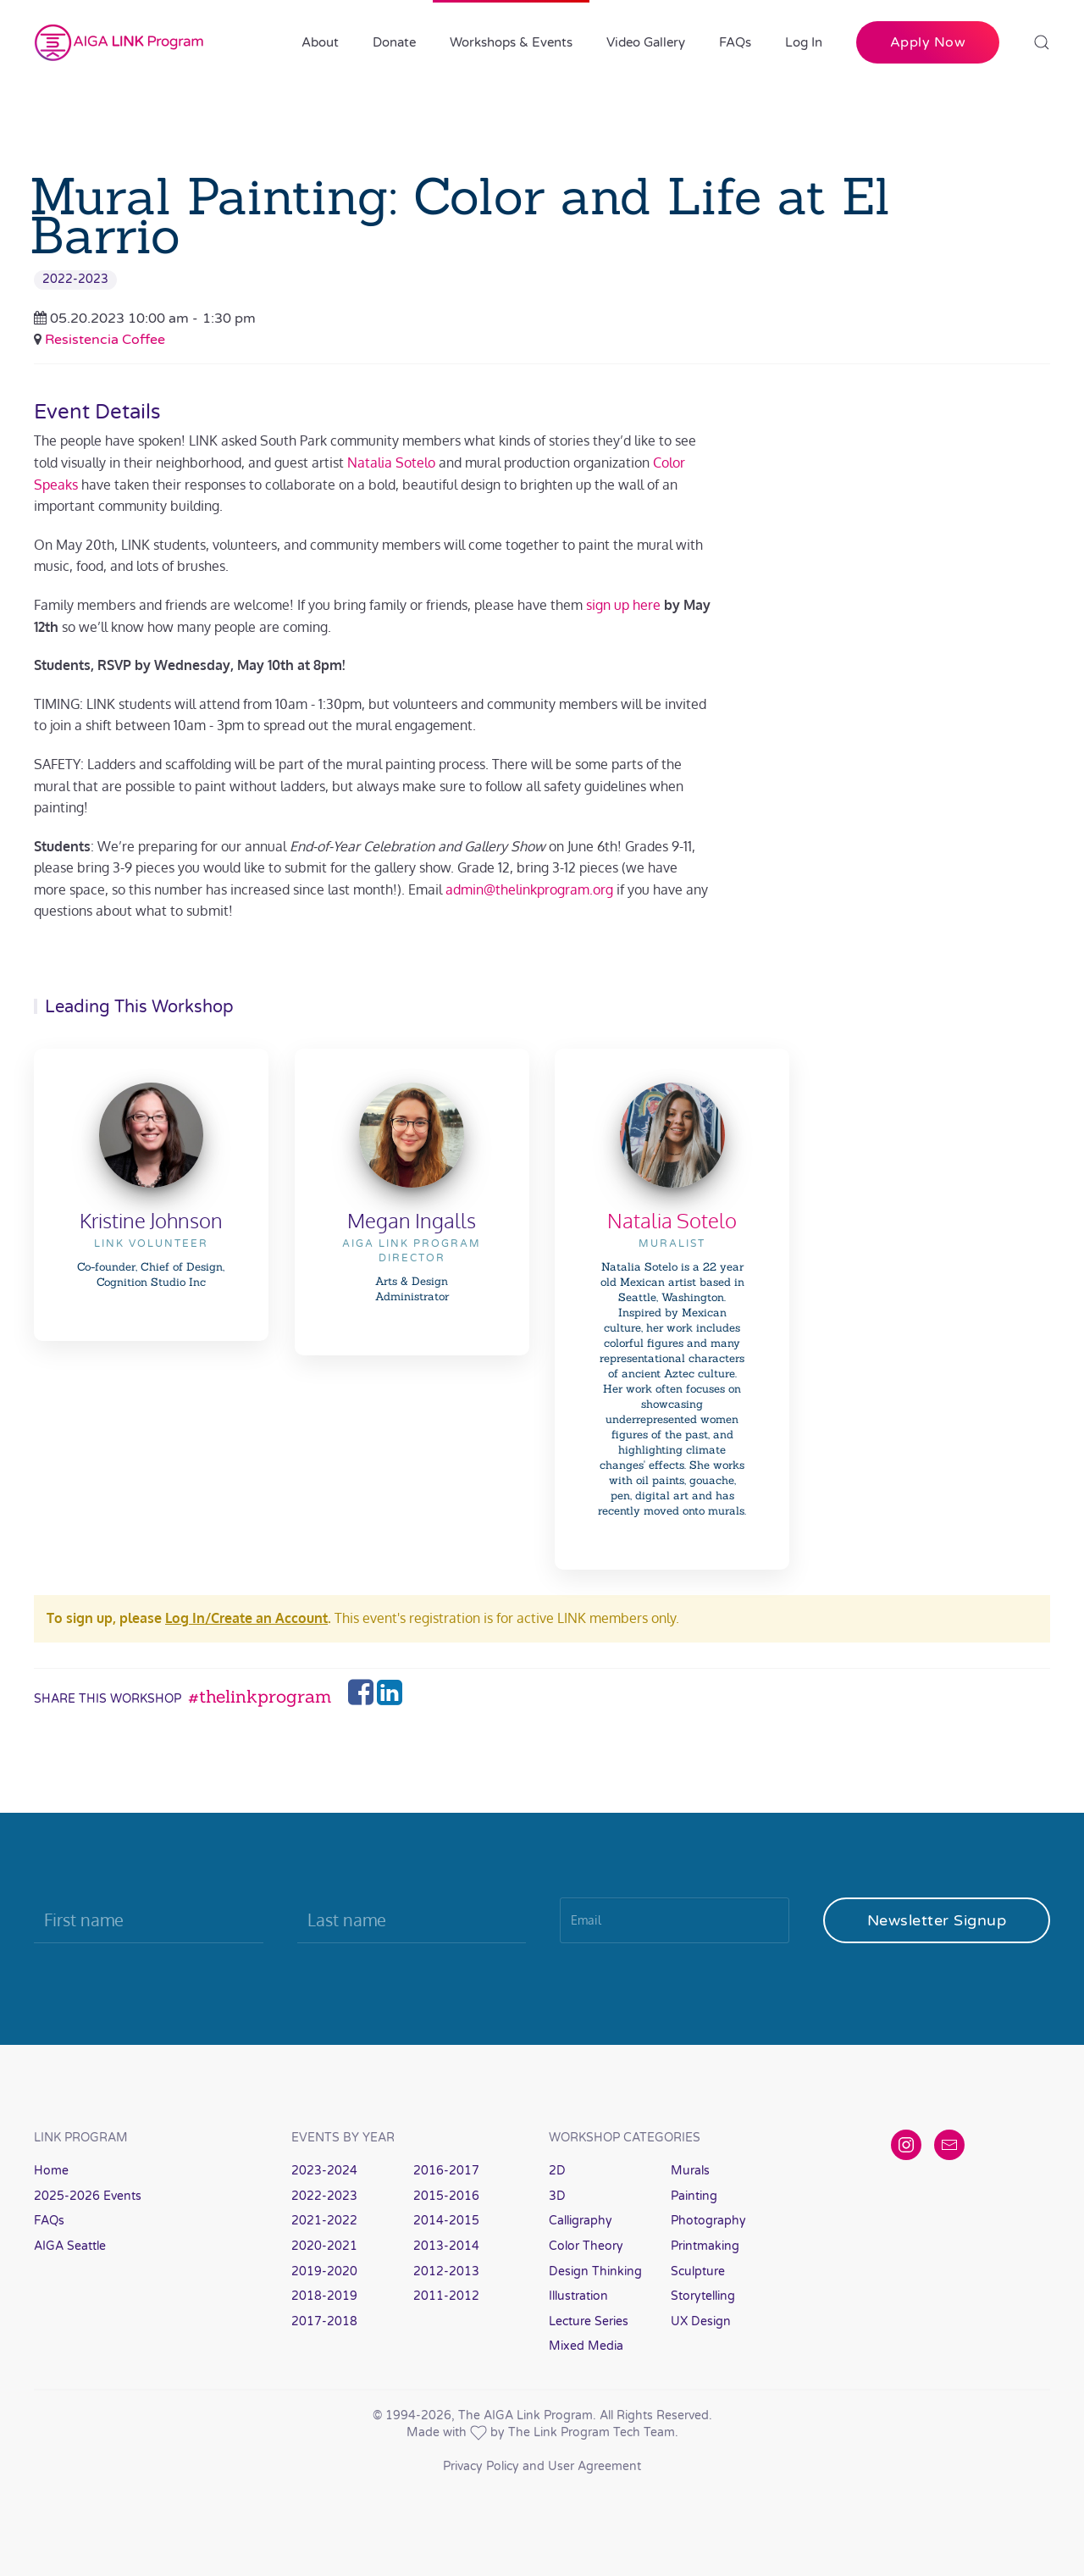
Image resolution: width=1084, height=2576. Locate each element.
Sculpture (698, 2271)
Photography (708, 2220)
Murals (690, 2170)
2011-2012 (446, 2296)
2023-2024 (324, 2170)
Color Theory (586, 2246)
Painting (694, 2196)
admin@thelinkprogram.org (529, 889)
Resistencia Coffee (105, 339)
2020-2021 (324, 2246)
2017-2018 (324, 2321)
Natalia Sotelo (391, 462)
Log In (803, 42)
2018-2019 (324, 2296)
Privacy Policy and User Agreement (542, 2466)
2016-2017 (446, 2170)
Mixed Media (586, 2346)
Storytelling (703, 2296)
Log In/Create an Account (246, 1617)
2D (557, 2170)
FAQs (735, 42)
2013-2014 (446, 2246)
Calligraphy (580, 2220)
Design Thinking (595, 2271)
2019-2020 (324, 2271)
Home (51, 2170)
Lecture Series (588, 2321)
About (320, 42)
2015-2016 (446, 2196)
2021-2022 (324, 2220)
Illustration (578, 2296)
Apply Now (928, 42)
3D (557, 2196)
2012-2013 (446, 2271)
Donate (394, 42)
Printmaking (705, 2246)
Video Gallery (645, 42)
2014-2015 (446, 2220)
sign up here (623, 604)
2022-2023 (75, 279)
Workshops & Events (511, 42)
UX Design (701, 2321)
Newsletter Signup (937, 1920)
